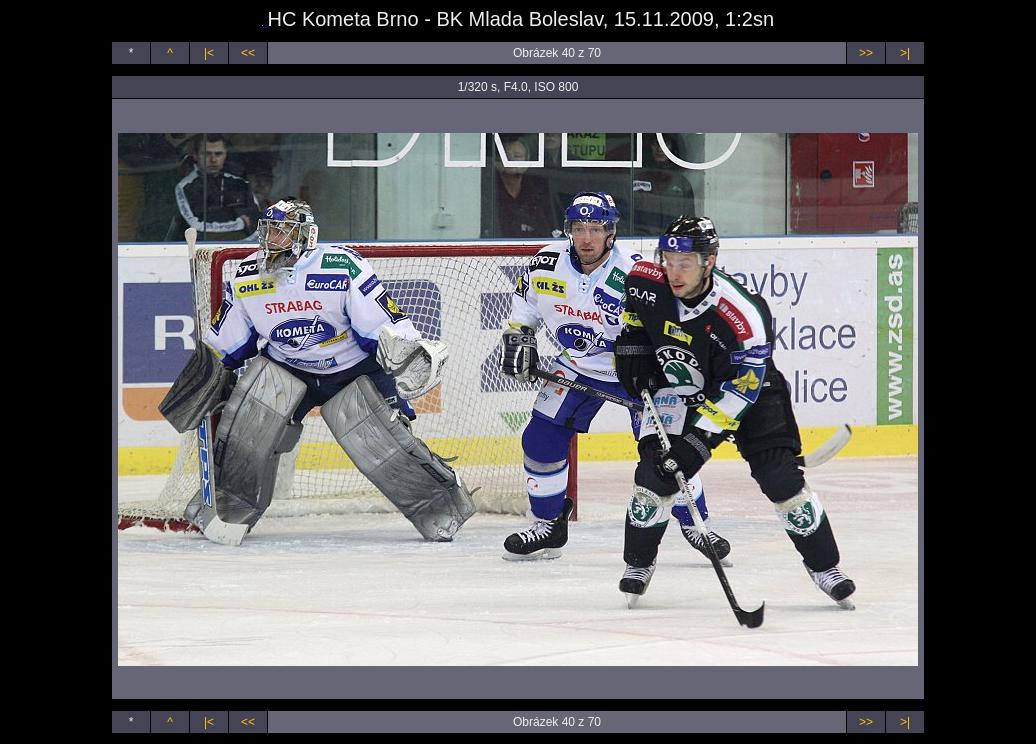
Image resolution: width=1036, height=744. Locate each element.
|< (209, 53)
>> (866, 53)
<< (248, 53)
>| (905, 53)
